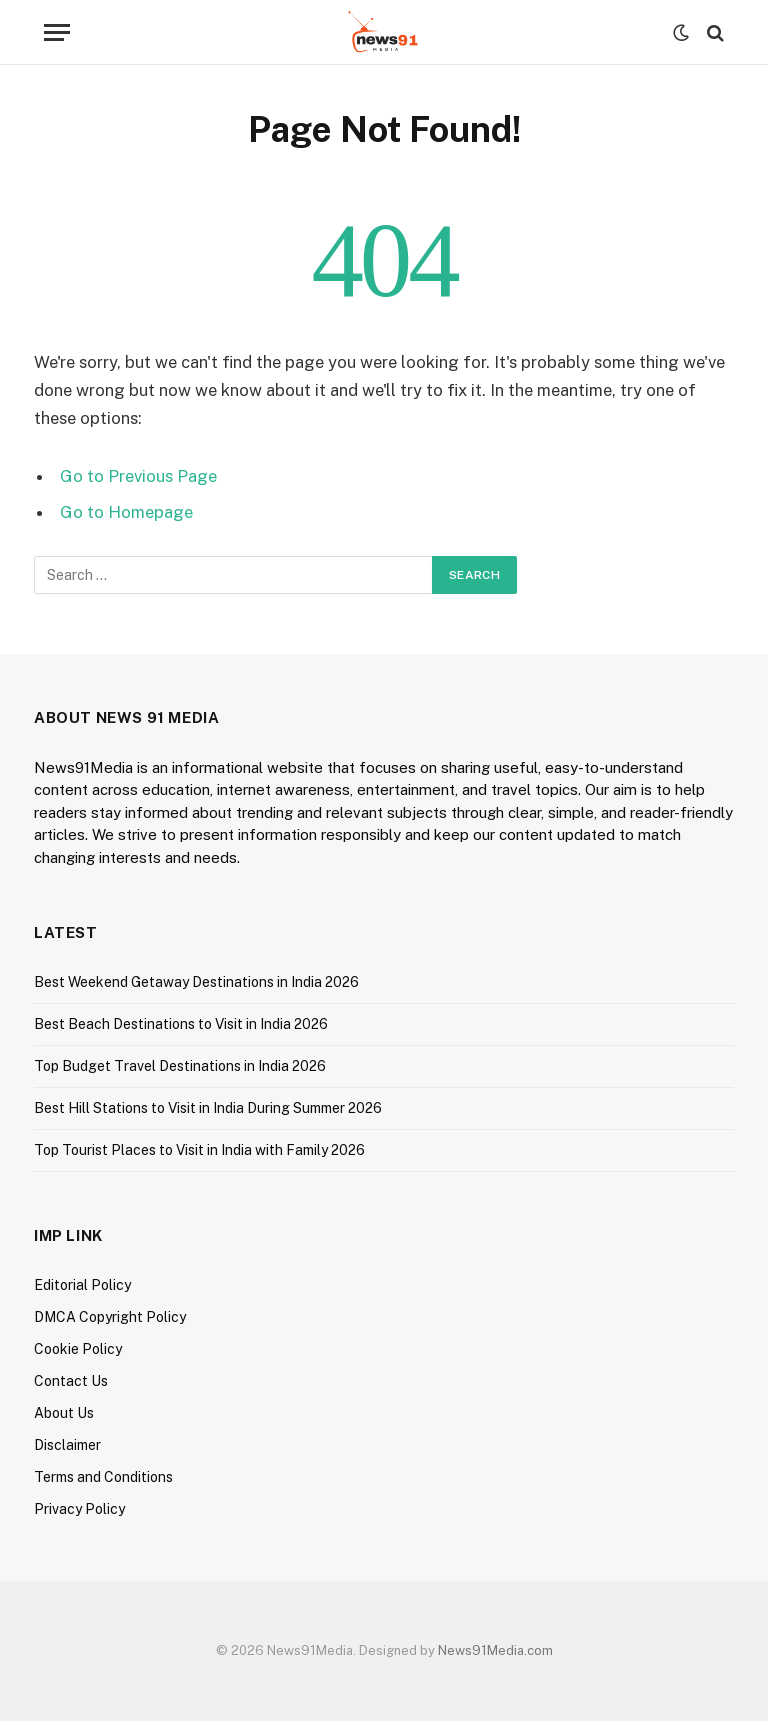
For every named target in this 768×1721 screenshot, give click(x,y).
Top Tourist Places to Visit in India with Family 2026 (199, 1150)
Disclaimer (67, 1445)
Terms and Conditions (103, 1477)
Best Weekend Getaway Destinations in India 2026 (196, 982)
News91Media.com (495, 1650)
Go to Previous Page (138, 476)
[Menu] (57, 32)
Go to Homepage (126, 512)
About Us (64, 1413)
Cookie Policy (78, 1349)
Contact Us (71, 1381)
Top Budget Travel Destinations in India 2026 (180, 1066)
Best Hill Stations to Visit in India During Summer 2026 (208, 1108)
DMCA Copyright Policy (110, 1317)
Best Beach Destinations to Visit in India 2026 (181, 1024)
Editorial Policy (82, 1285)
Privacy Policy (79, 1509)
